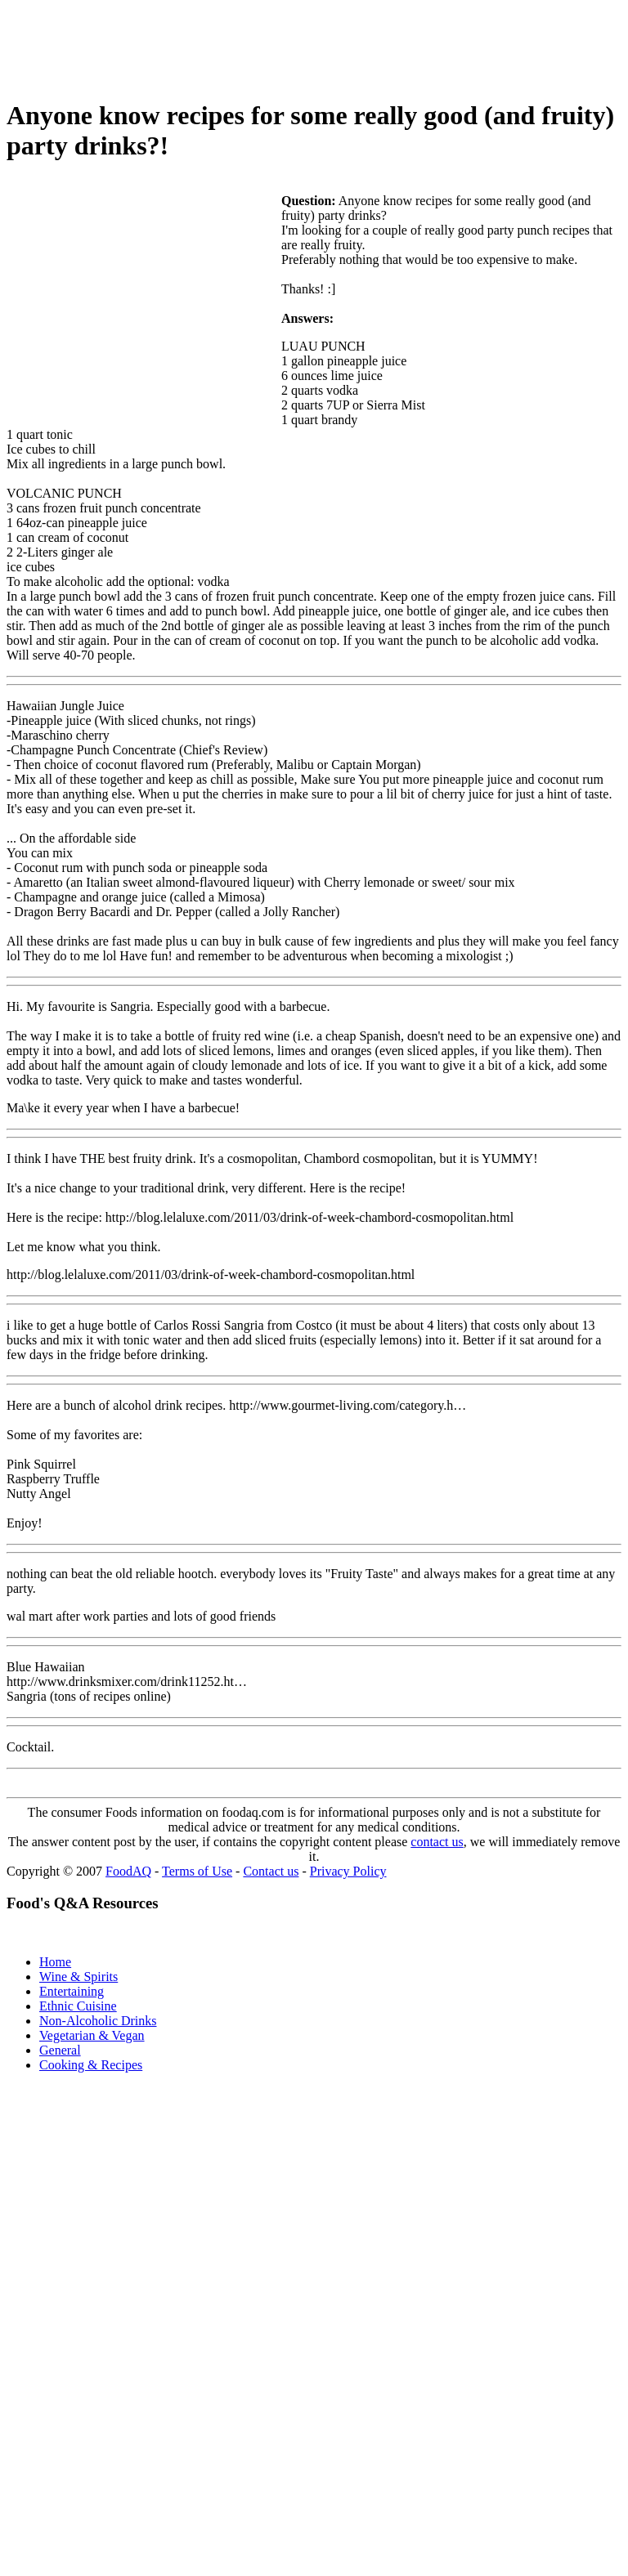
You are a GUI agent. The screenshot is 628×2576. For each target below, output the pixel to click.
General (60, 2050)
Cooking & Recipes (90, 2065)
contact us (436, 1842)
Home (55, 1962)
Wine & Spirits (78, 1976)
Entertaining (71, 1991)
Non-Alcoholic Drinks (98, 2021)
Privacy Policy (348, 1871)
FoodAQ (128, 1871)
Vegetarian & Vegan (92, 2035)
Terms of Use (197, 1871)
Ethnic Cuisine (78, 2006)
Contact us (270, 1871)
